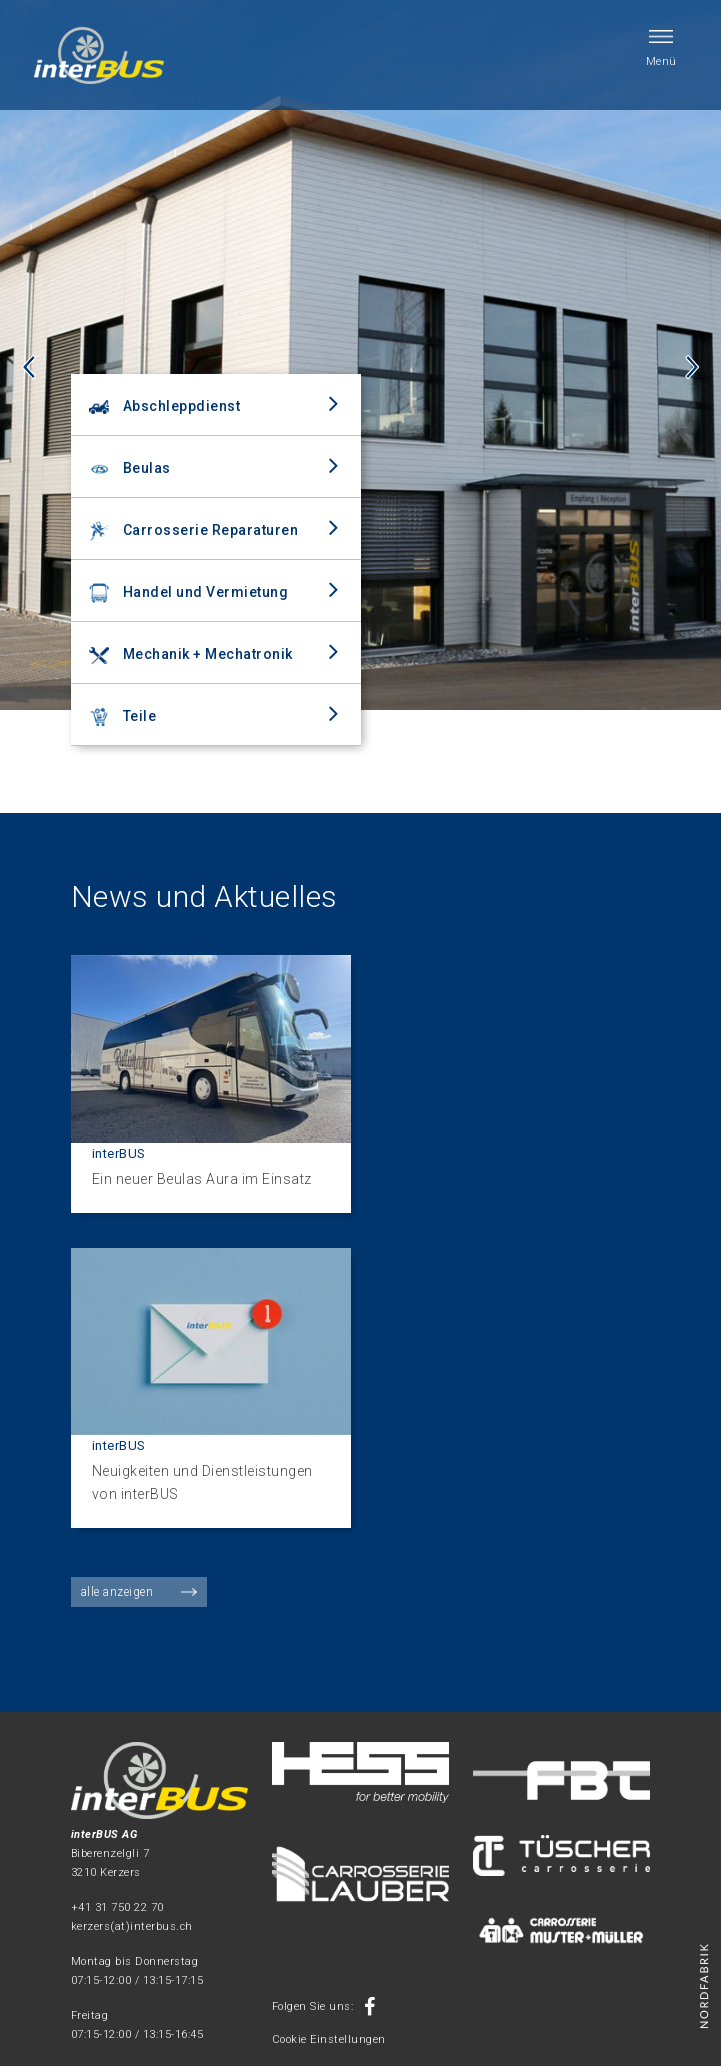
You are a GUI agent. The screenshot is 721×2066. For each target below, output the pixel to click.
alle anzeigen (117, 1592)
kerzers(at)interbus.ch (132, 1926)
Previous (29, 367)
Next (692, 367)
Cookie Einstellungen (329, 2039)
